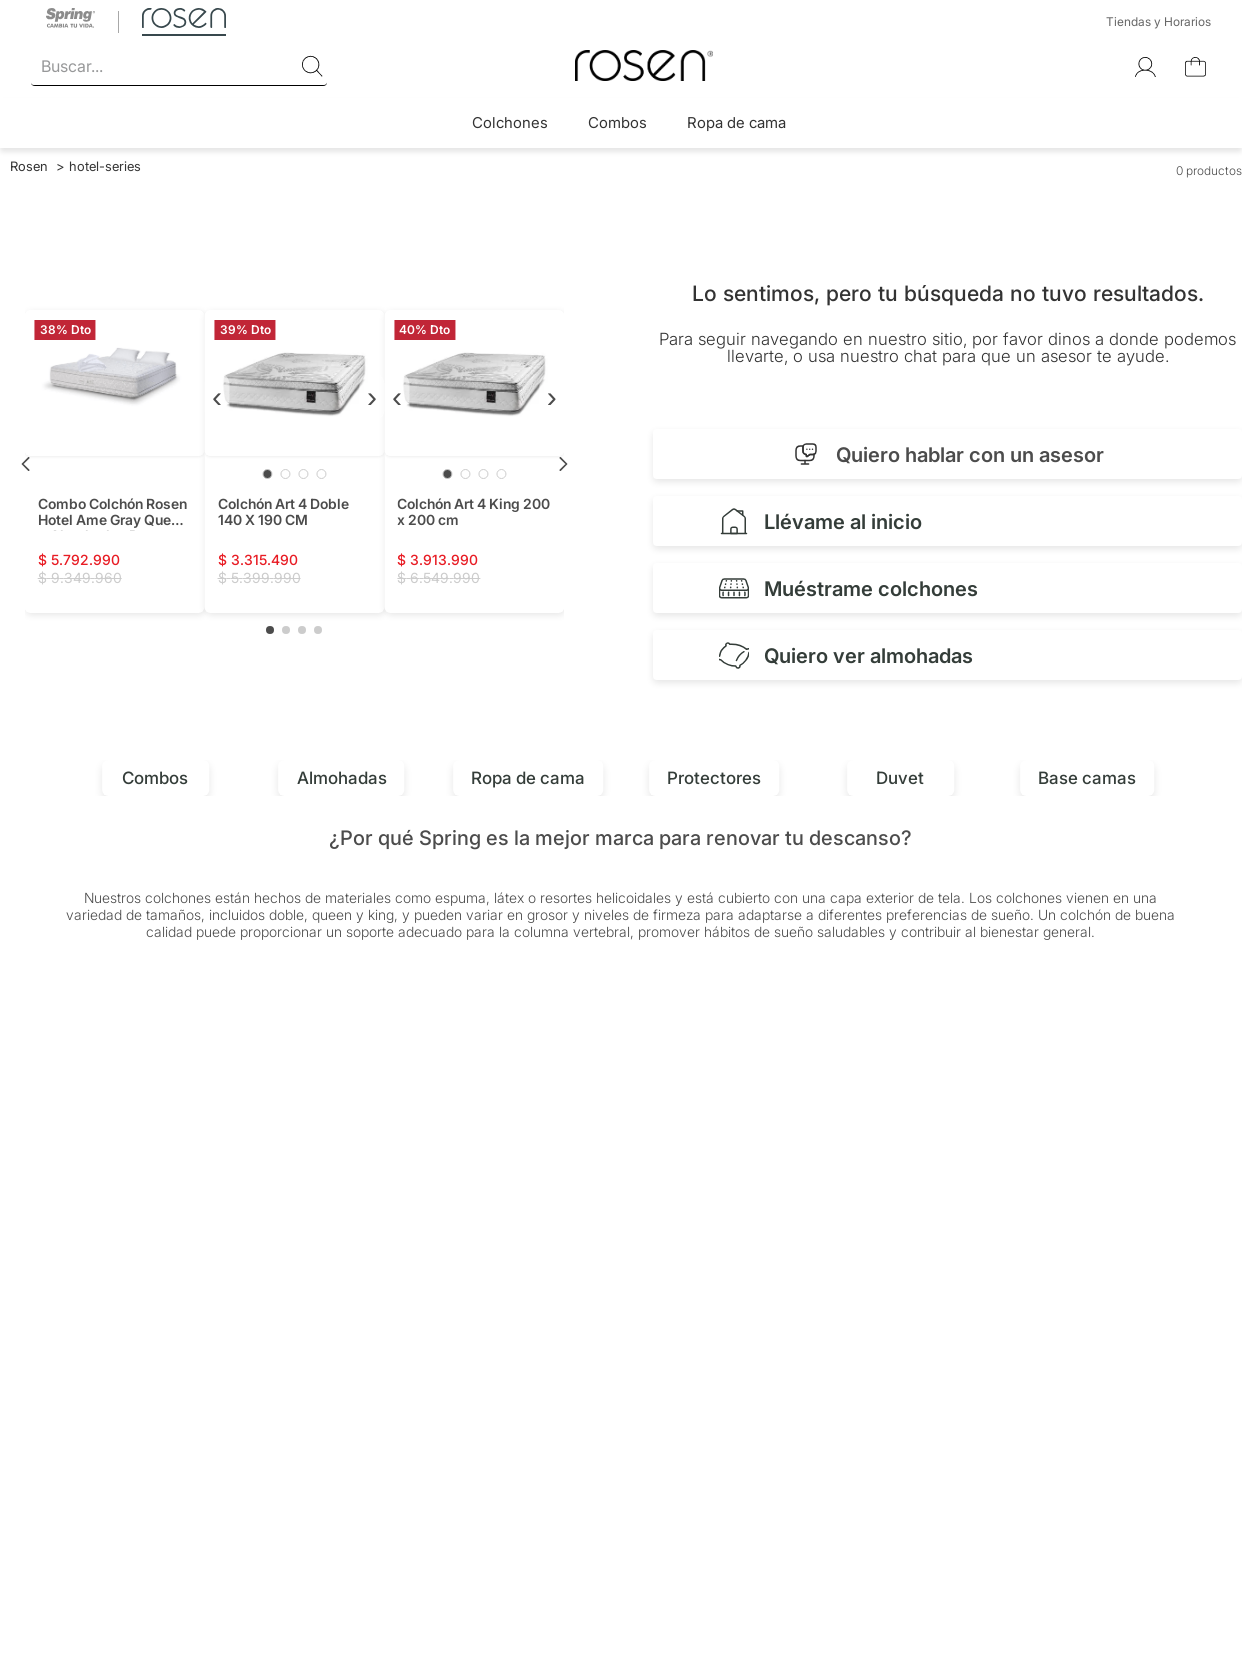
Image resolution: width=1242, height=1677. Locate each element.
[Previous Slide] (26, 464)
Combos (617, 122)
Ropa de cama (736, 122)
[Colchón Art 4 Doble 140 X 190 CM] (295, 461)
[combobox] (179, 67)
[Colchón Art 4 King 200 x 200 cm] (474, 461)
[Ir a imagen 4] (321, 474)
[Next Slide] (563, 464)
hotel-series (105, 166)
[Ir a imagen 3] (303, 474)
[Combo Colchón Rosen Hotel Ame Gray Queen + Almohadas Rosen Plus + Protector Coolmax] (115, 461)
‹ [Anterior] (217, 396)
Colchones (510, 122)
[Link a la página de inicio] (29, 166)
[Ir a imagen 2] (285, 474)
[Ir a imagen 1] (267, 474)
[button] (270, 630)
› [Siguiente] (372, 396)
